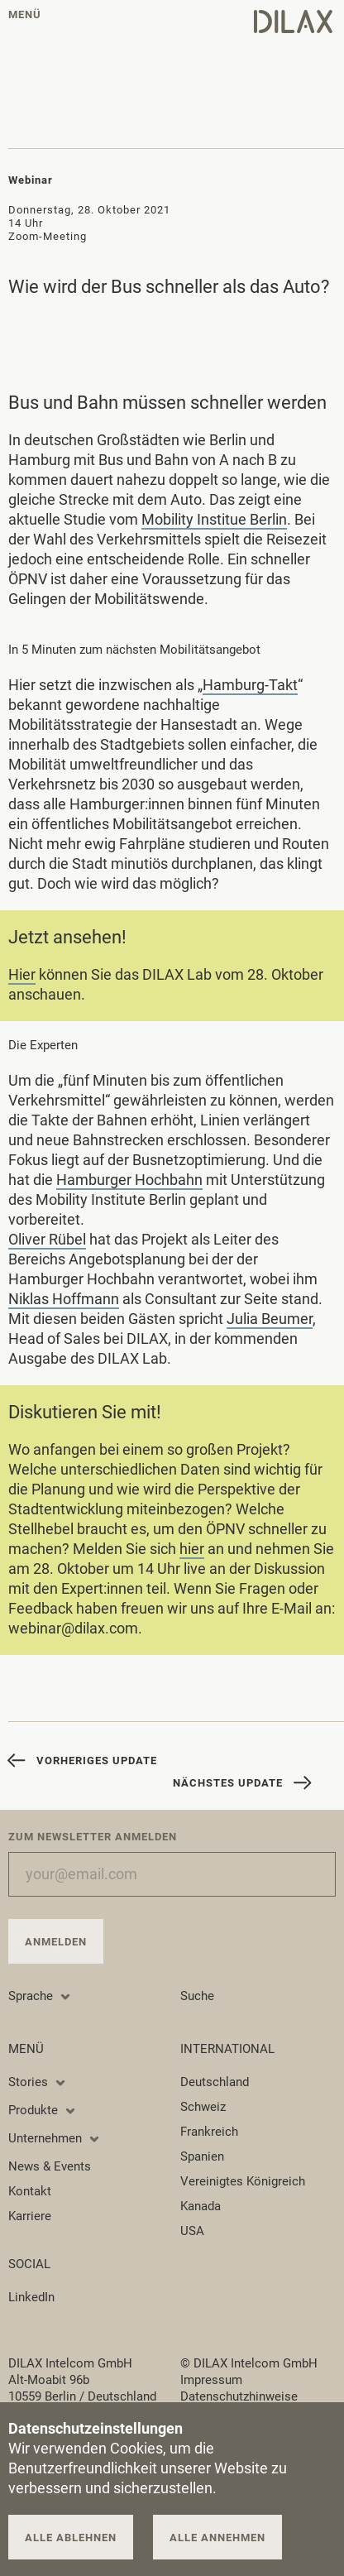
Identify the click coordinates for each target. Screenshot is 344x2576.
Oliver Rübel (47, 1242)
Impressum (211, 2379)
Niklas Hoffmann (63, 1302)
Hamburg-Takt (250, 688)
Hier (22, 977)
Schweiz (203, 2106)
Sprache (40, 1995)
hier (191, 1552)
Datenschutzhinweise (239, 2396)
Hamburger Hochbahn (129, 1183)
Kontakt (29, 2191)
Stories (37, 2082)
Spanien (202, 2156)
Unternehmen (54, 2138)
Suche (197, 1995)
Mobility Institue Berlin (214, 519)
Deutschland (214, 2082)
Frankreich (209, 2131)
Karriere (29, 2216)
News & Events (49, 2166)
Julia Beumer (270, 1322)
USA (192, 2230)
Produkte (42, 2110)
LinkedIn (31, 2297)
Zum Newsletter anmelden (92, 1836)
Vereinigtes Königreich (242, 2181)
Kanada (200, 2206)
